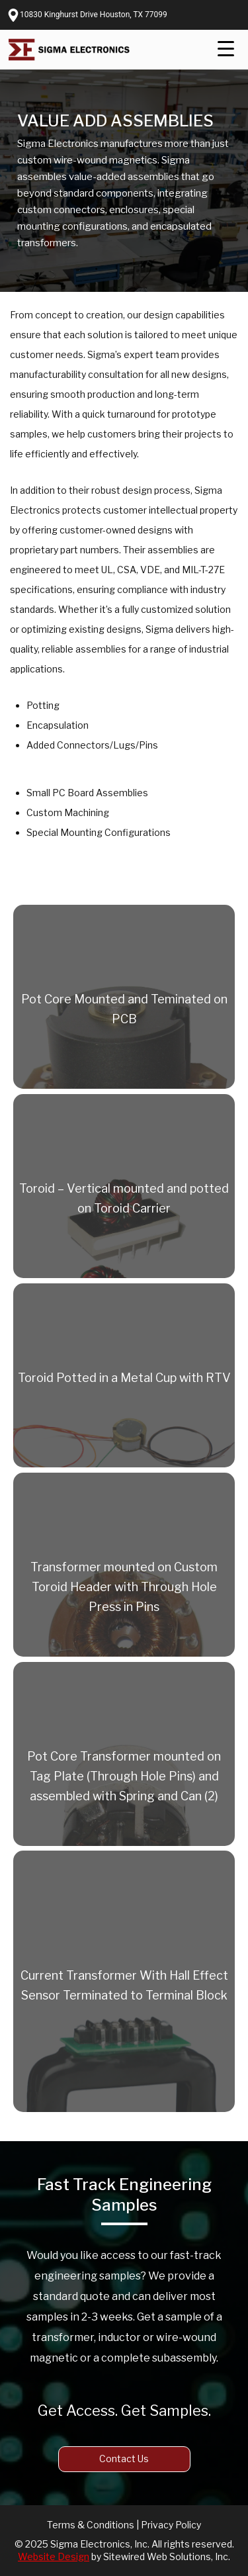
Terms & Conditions (90, 2524)
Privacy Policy (171, 2524)
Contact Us (124, 2458)
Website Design (53, 2556)
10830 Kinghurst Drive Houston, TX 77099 (93, 14)
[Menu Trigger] (226, 48)
